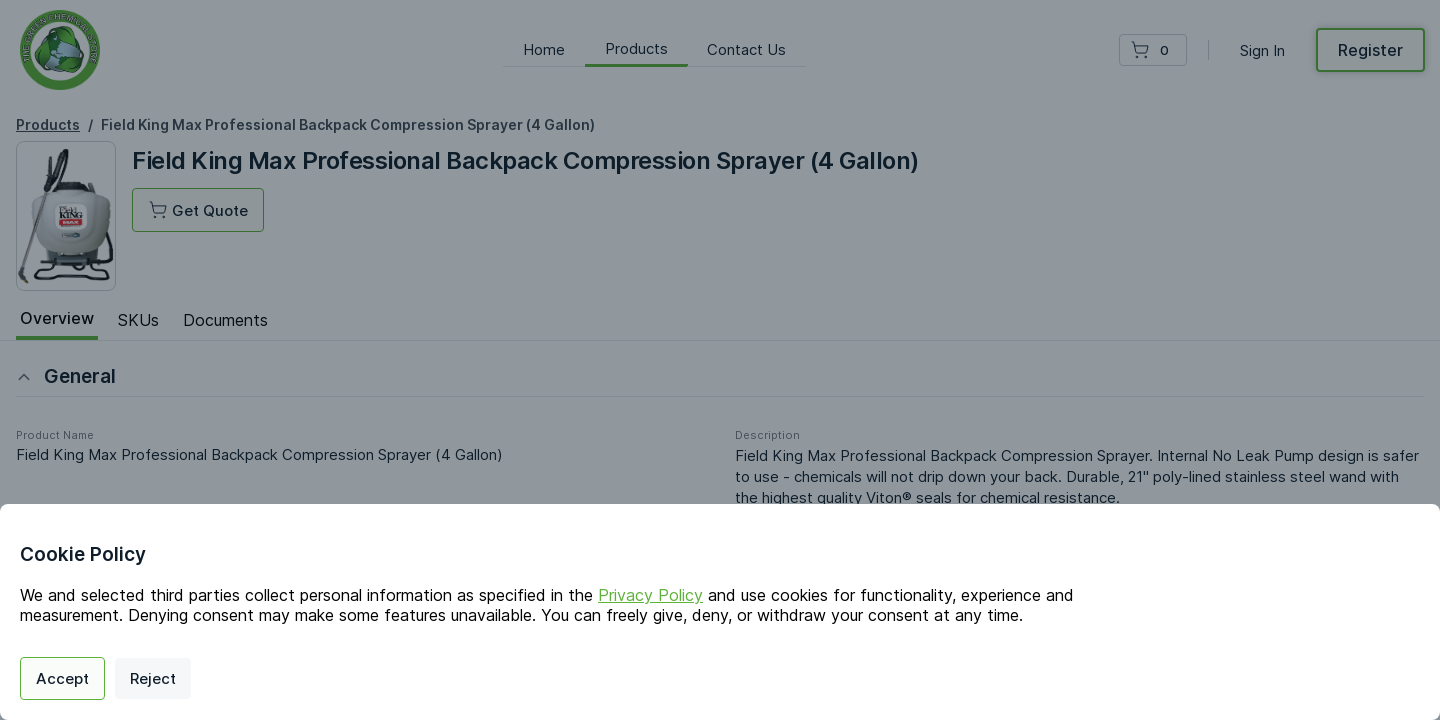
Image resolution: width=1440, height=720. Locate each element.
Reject (153, 678)
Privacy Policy (650, 595)
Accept (62, 678)
